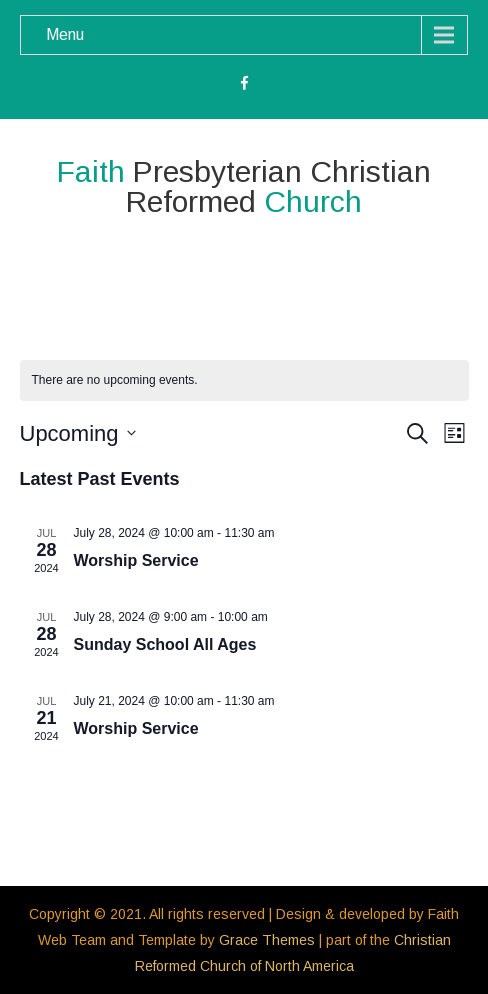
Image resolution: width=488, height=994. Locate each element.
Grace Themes (267, 940)
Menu (65, 34)
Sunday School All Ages (165, 644)
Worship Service (136, 560)
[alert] (244, 380)
